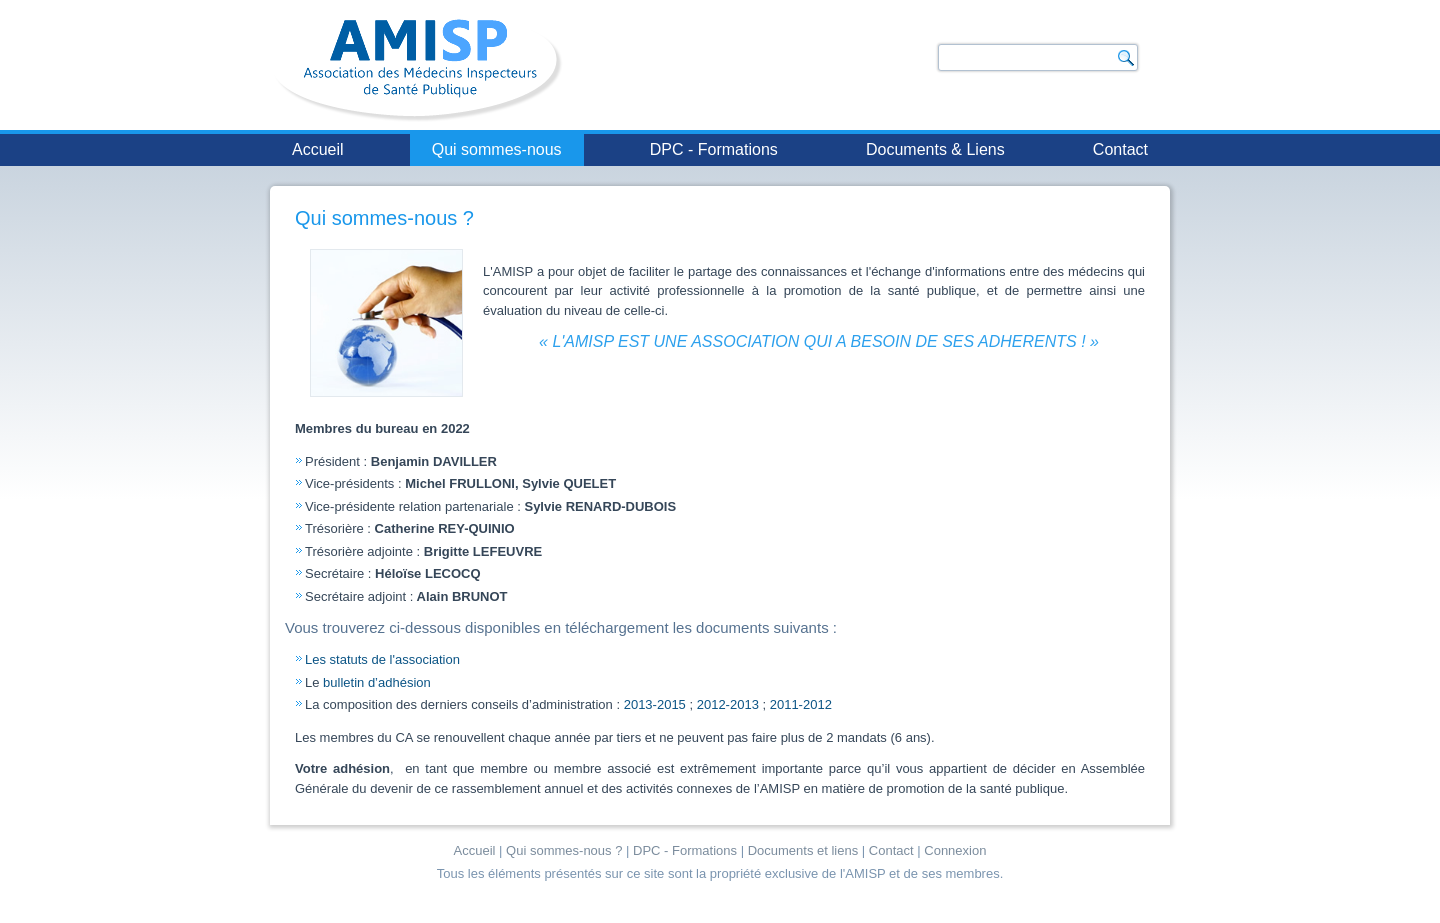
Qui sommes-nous (497, 149)
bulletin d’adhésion (377, 682)
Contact (1120, 149)
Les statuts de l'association (382, 659)
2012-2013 (728, 704)
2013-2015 (655, 704)
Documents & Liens (935, 149)
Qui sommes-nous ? (384, 218)
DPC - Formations (714, 149)
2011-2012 (801, 704)
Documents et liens (803, 850)
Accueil (318, 149)
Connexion (955, 850)
